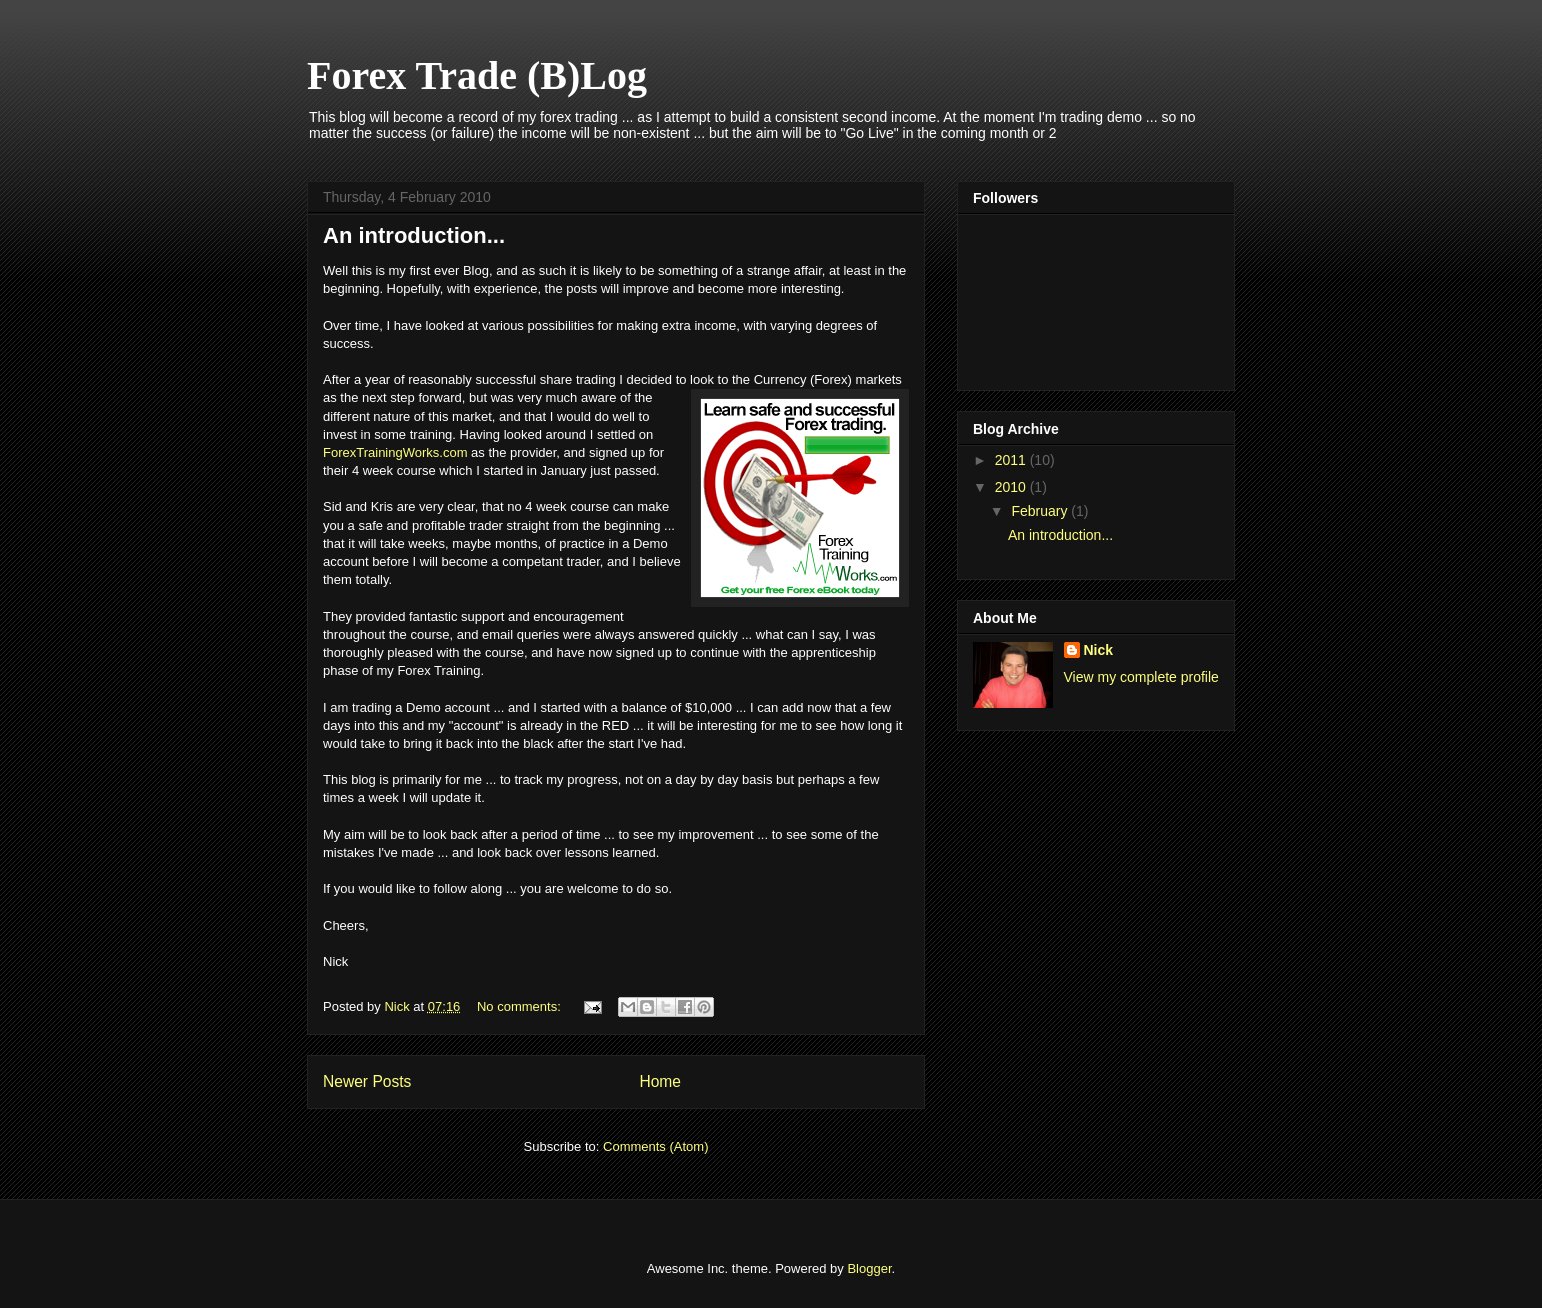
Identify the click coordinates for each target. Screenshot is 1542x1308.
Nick (1099, 650)
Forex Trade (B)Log (477, 75)
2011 (1012, 460)
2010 (1012, 487)
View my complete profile (1141, 677)
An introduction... (414, 235)
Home (660, 1081)
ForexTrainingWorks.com (395, 452)
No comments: (520, 1006)
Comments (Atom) (655, 1146)
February (1041, 511)
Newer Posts (367, 1081)
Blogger (869, 1268)
